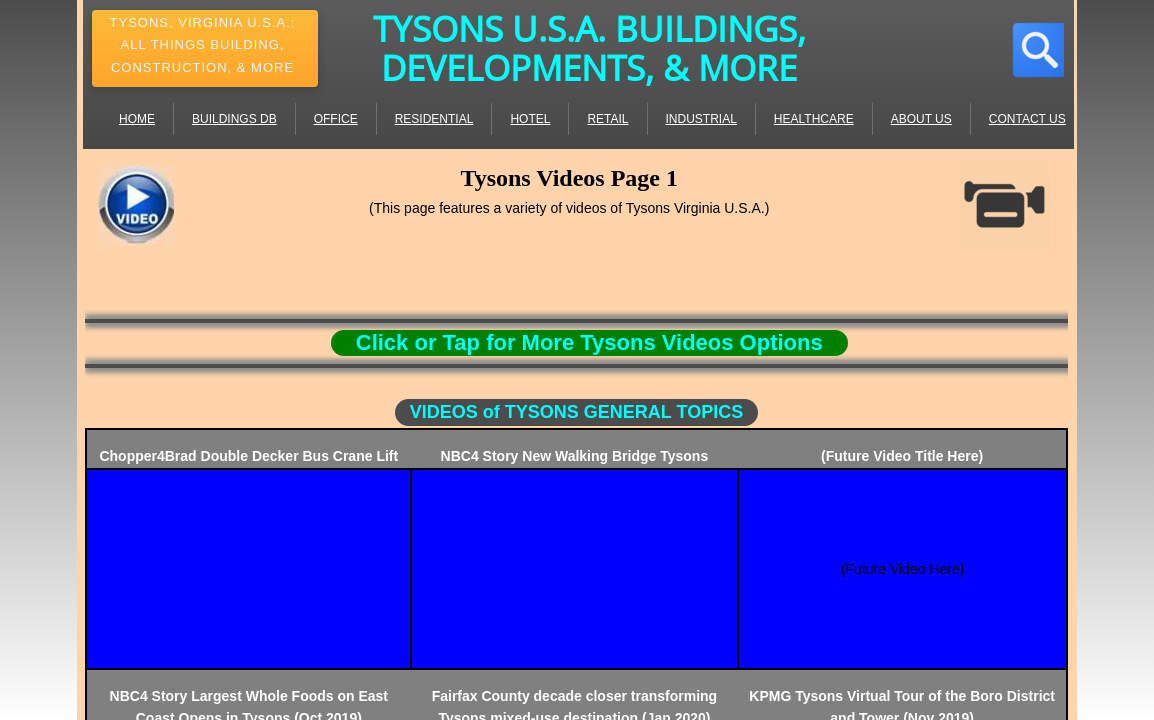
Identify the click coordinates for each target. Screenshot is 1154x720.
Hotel (530, 119)
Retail (607, 119)
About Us (921, 119)
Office (336, 119)
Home (137, 119)
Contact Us (1027, 119)
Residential (434, 119)
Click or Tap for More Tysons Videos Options (589, 342)
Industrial (701, 119)
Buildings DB (234, 119)
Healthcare (814, 119)
